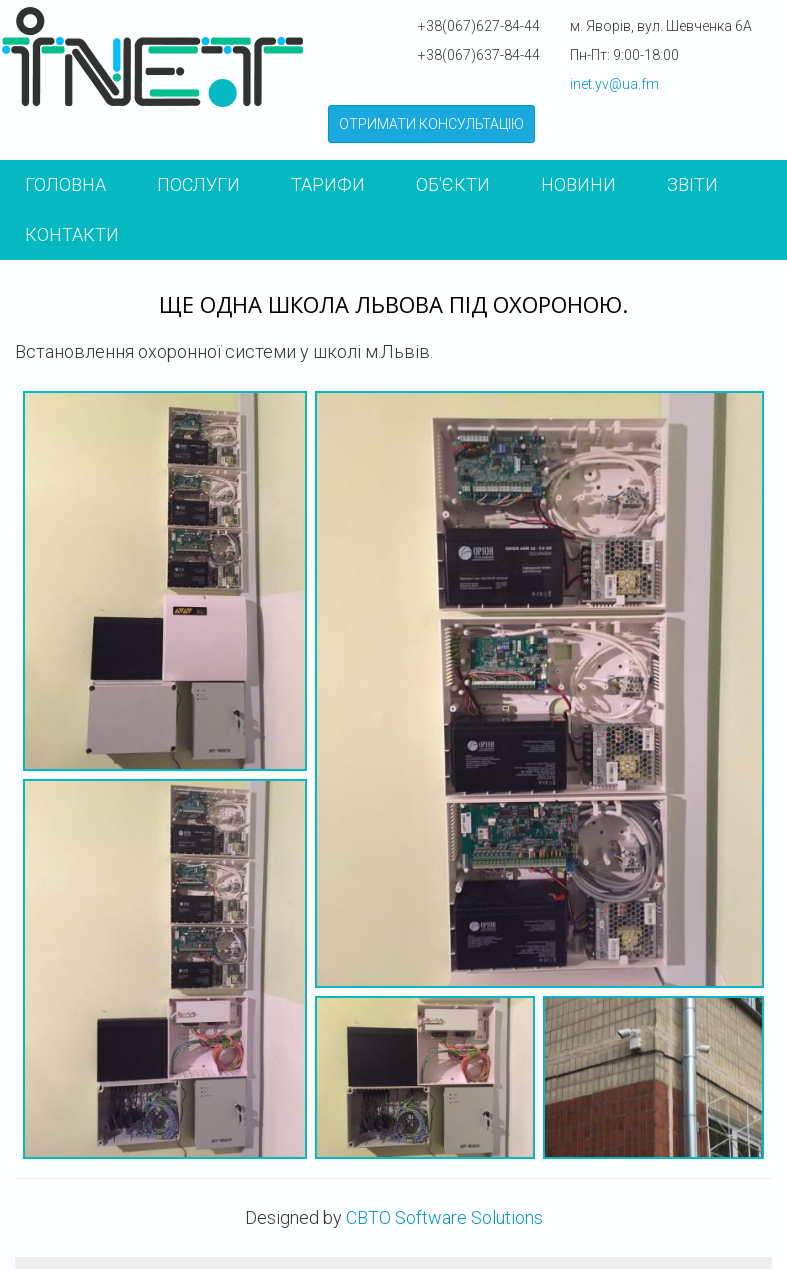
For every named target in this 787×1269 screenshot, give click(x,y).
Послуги (198, 184)
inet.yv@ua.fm (614, 84)
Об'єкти (453, 184)
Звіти (692, 184)
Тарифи (328, 184)
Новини (578, 184)
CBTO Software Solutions (444, 1217)
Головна (65, 184)
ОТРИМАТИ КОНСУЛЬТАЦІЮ (431, 124)
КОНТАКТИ (72, 234)
